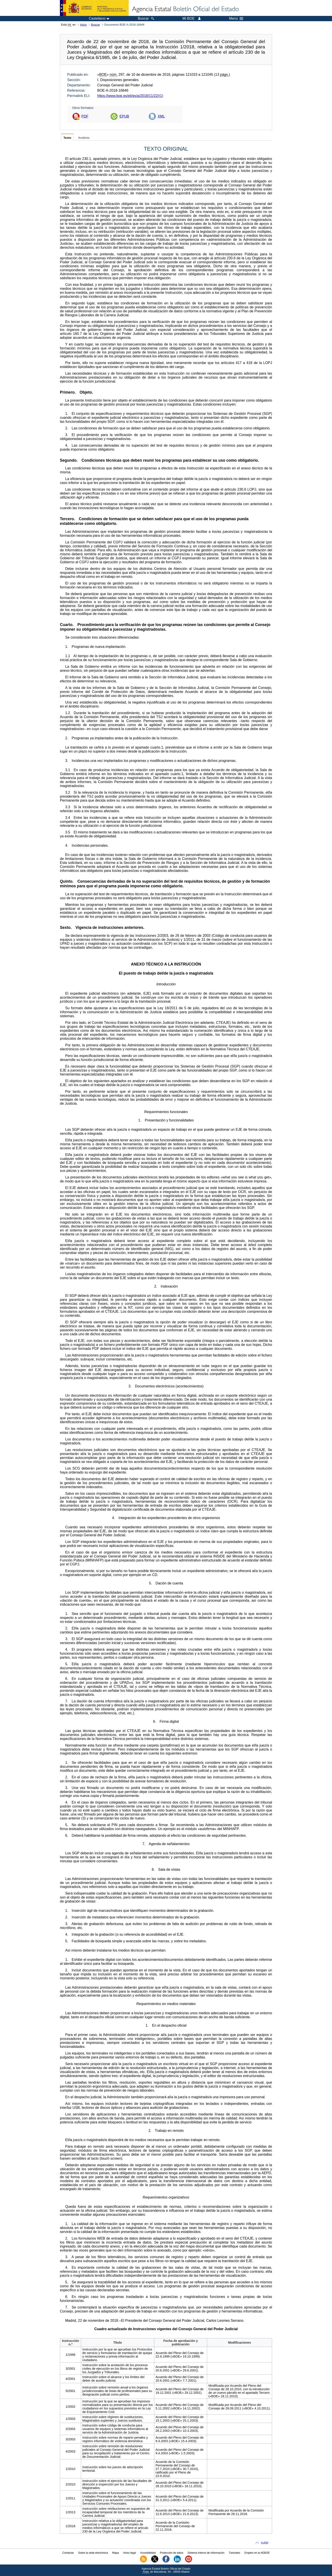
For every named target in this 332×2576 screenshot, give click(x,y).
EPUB (124, 116)
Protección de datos (171, 2552)
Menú (236, 18)
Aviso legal (129, 2552)
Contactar (68, 2552)
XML (161, 116)
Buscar (95, 24)
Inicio (83, 24)
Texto (67, 137)
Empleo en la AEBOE (257, 2552)
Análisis (84, 137)
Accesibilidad (148, 2552)
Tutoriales (234, 2552)
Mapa (115, 2552)
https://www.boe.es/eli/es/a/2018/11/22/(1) (130, 96)
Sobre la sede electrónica (93, 2552)
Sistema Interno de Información (206, 2552)
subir (265, 2543)
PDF (84, 116)
